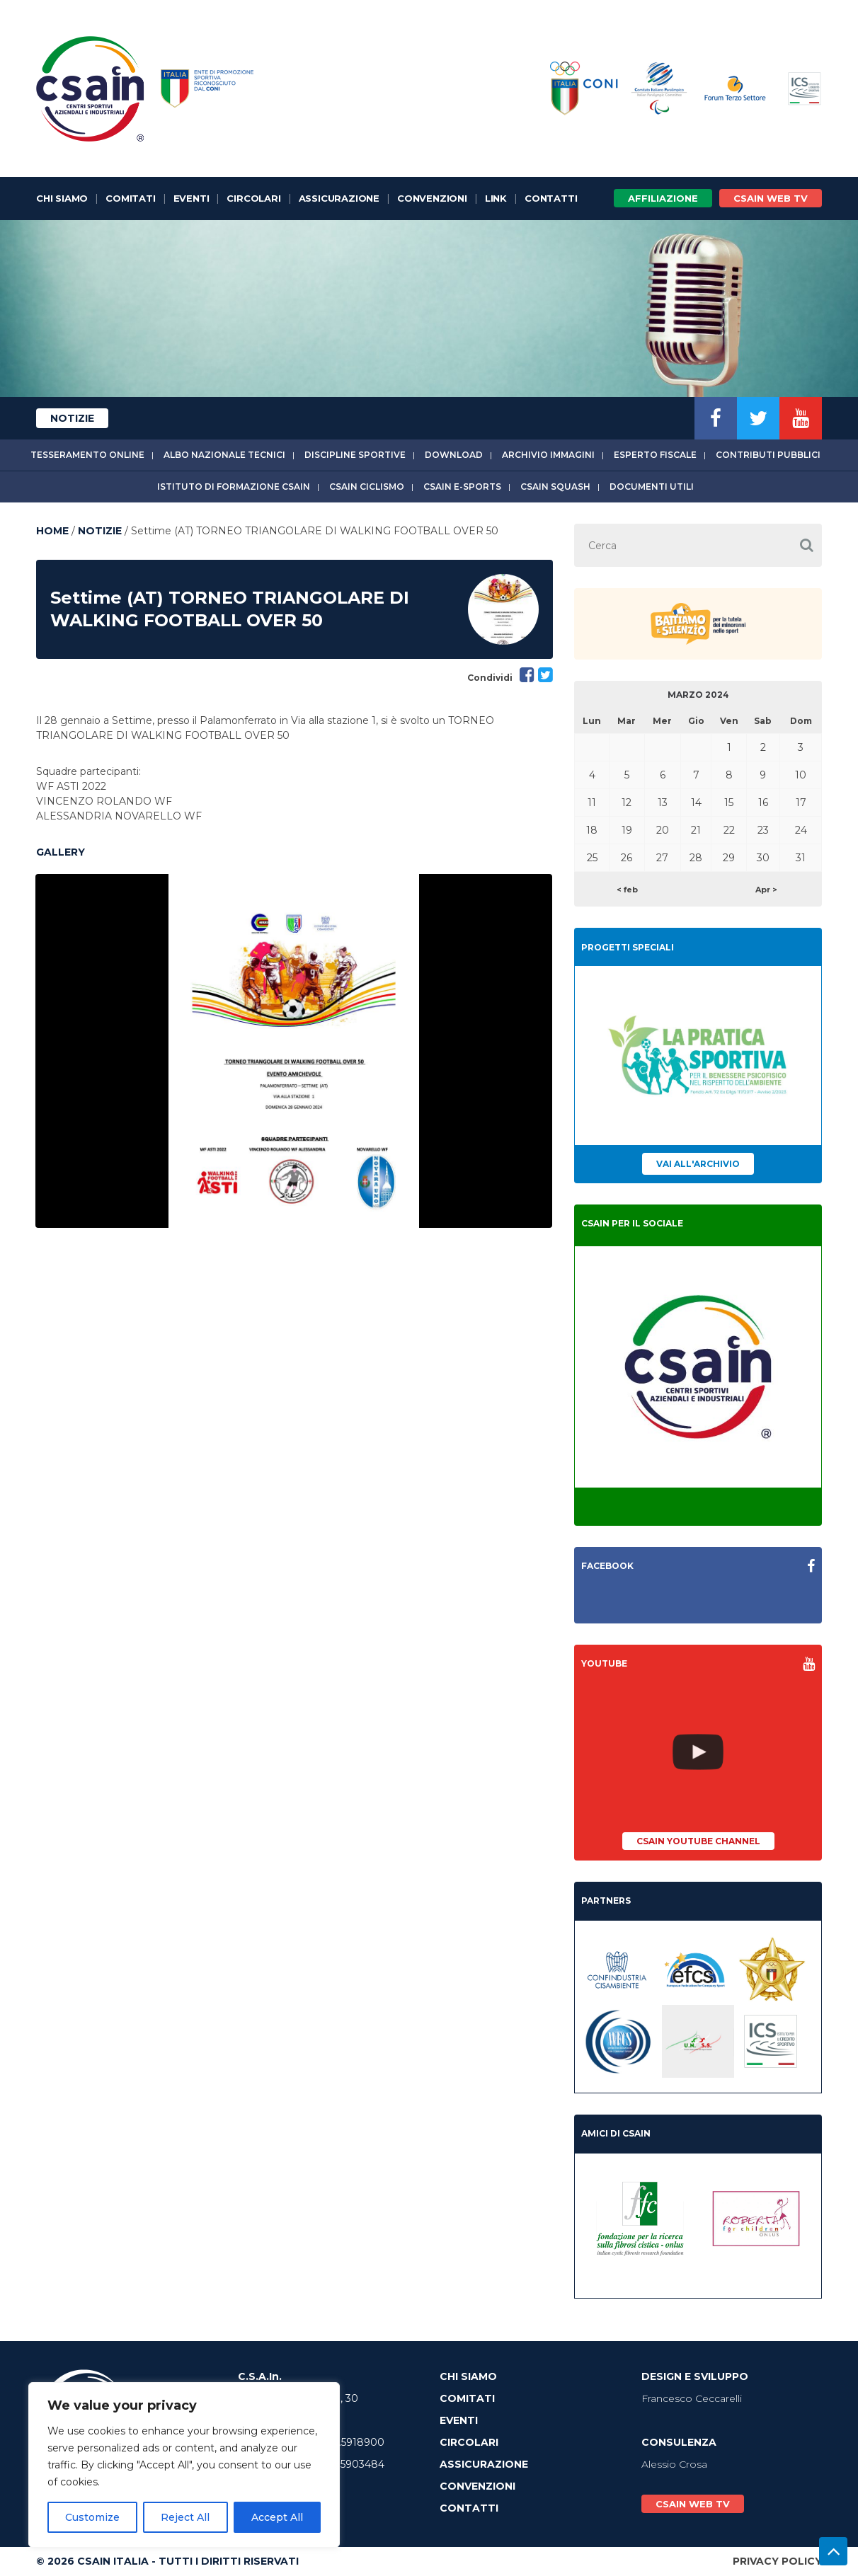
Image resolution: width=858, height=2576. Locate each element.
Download (454, 454)
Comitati (130, 198)
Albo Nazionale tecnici (224, 454)
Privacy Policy (777, 2561)
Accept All (277, 2517)
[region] (184, 2465)
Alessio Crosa (674, 2464)
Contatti (551, 198)
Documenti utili (652, 486)
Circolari (253, 198)
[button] (806, 545)
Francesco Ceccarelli (691, 2398)
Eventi (191, 198)
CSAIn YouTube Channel (698, 1841)
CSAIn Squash (555, 486)
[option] (293, 1051)
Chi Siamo (62, 198)
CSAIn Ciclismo (366, 486)
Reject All (185, 2517)
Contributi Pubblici (768, 454)
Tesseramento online (87, 454)
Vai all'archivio (698, 1163)
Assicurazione (339, 198)
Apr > (766, 890)
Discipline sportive (355, 454)
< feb (627, 890)
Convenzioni (432, 198)
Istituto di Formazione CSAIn (233, 486)
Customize (92, 2517)
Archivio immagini (548, 454)
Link (496, 198)
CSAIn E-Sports (462, 486)
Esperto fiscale (655, 454)
